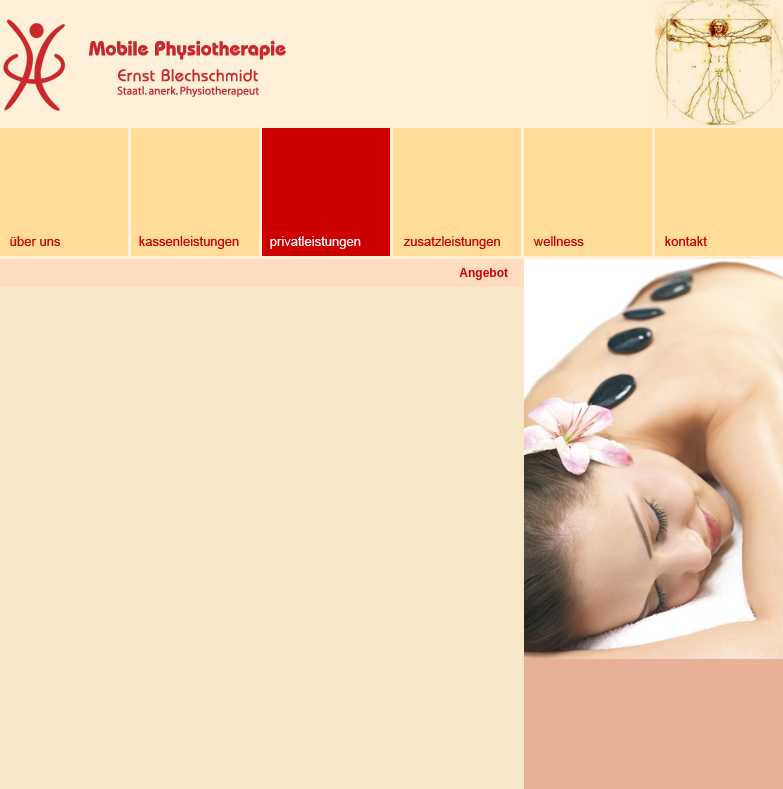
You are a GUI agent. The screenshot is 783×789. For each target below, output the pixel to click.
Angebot (483, 273)
